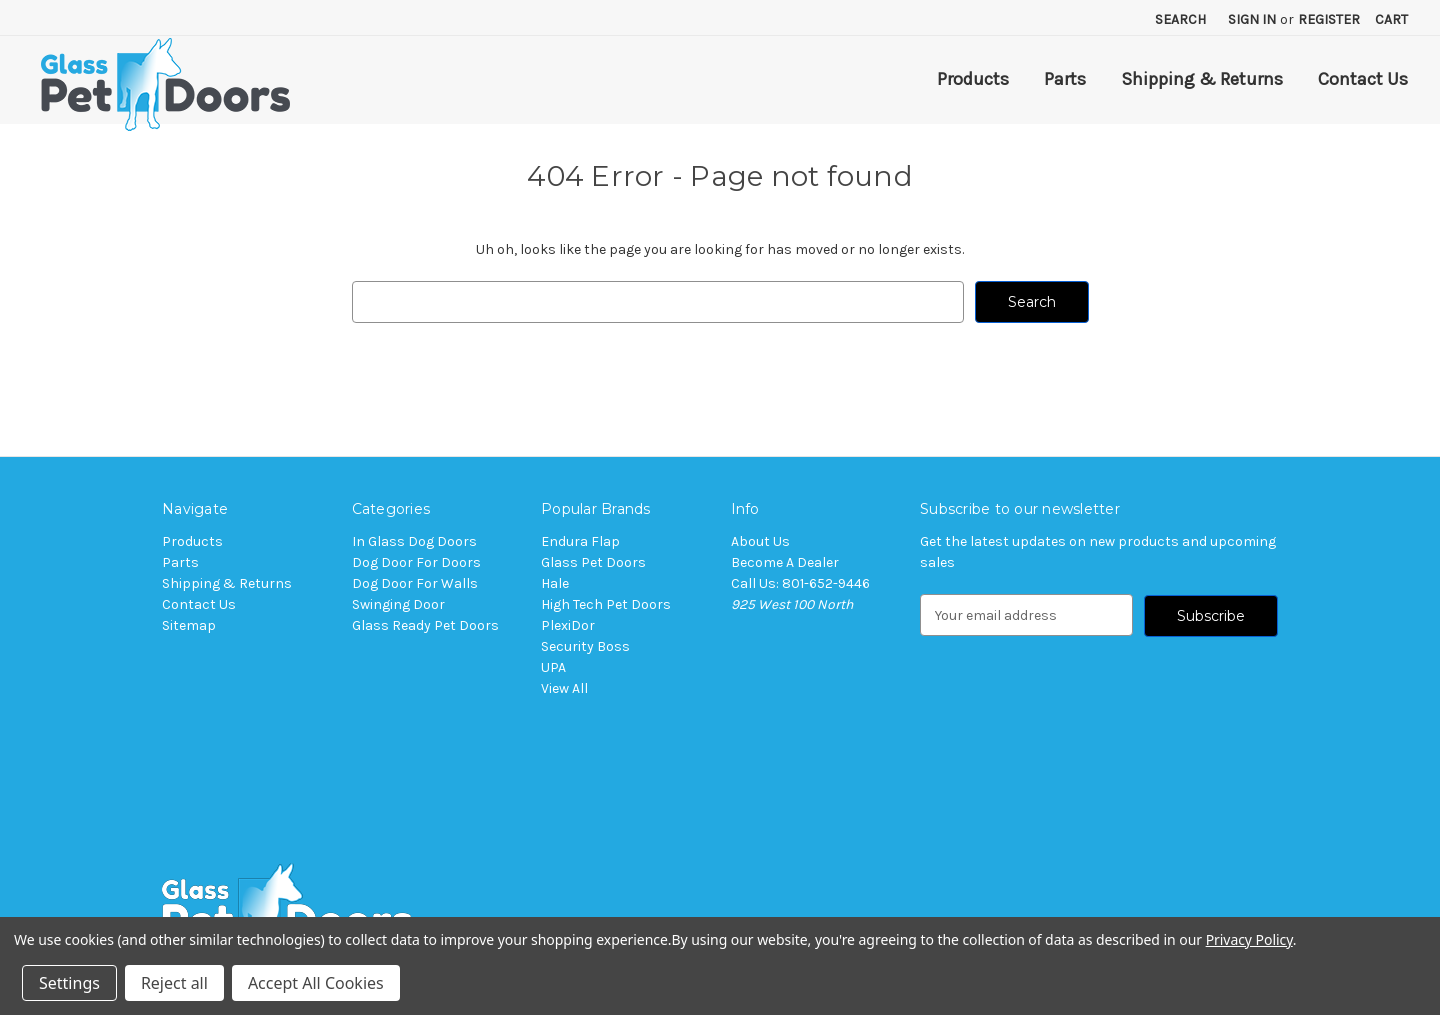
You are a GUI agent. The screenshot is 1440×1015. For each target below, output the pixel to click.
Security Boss (585, 646)
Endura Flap (580, 541)
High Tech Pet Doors (606, 604)
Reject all (174, 983)
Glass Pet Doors (593, 562)
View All (564, 688)
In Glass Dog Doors (414, 541)
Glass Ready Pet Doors (425, 625)
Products (973, 79)
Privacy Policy (1249, 939)
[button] (720, 910)
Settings (69, 983)
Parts (1065, 79)
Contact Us (1363, 79)
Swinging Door (398, 604)
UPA (553, 667)
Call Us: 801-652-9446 (800, 583)
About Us (760, 541)
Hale (555, 583)
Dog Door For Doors (416, 562)
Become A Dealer (785, 562)
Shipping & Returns (1202, 79)
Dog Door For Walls (415, 583)
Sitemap (189, 625)
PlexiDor (568, 625)
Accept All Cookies (316, 983)
